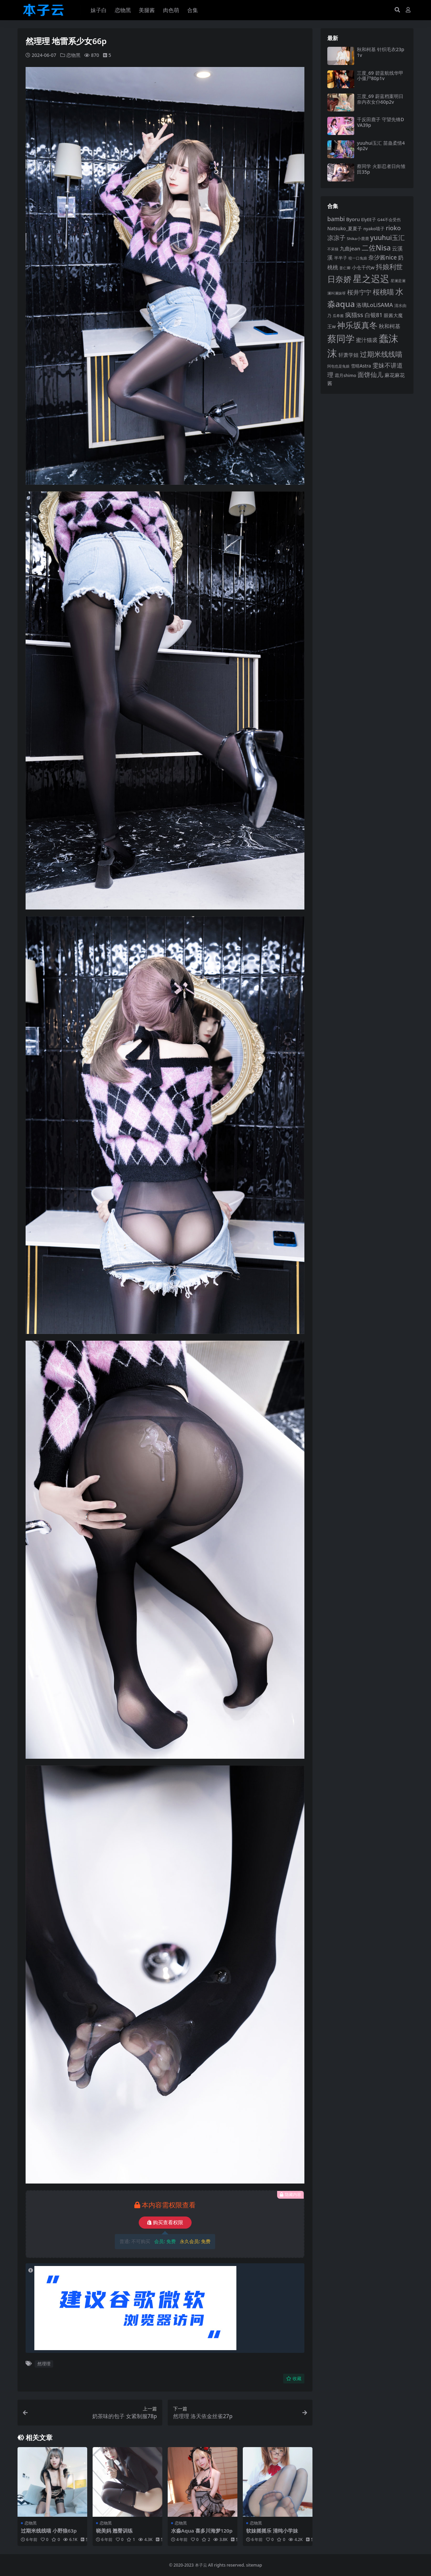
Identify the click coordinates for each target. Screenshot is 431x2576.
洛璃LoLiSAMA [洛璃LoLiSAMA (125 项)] (374, 305)
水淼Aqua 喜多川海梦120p (202, 2530)
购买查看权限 (165, 2222)
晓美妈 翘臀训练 (114, 2530)
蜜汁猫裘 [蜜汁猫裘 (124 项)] (366, 340)
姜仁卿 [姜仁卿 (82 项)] (345, 267)
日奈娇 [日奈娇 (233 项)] (339, 278)
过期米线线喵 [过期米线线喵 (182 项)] (381, 354)
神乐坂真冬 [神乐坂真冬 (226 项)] (357, 325)
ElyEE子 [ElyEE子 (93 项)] (368, 219)
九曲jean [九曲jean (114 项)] (350, 248)
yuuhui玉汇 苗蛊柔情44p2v (381, 146)
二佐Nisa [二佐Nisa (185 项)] (376, 247)
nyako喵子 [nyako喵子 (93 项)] (374, 229)
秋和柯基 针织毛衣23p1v (380, 52)
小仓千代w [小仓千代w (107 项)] (363, 267)
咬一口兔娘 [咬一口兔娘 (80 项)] (358, 258)
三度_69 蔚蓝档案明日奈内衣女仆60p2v (380, 99)
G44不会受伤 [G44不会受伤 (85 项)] (389, 219)
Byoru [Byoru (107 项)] (353, 219)
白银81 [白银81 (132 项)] (374, 315)
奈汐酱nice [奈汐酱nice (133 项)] (382, 257)
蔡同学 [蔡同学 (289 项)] (341, 339)
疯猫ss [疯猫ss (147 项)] (354, 314)
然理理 (44, 2364)
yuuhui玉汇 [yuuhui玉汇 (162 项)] (387, 237)
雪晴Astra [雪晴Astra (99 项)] (361, 366)
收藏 (293, 2378)
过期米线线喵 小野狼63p (49, 2530)
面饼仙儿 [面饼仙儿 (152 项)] (370, 374)
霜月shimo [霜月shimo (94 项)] (345, 375)
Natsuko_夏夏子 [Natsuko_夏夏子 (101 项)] (344, 228)
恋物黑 (73, 55)
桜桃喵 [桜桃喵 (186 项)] (383, 292)
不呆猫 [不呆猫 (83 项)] (332, 248)
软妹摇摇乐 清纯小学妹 (272, 2530)
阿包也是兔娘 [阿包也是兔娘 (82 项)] (338, 366)
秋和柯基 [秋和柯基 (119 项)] (389, 326)
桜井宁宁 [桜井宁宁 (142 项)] (359, 292)
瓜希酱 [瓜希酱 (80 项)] (338, 315)
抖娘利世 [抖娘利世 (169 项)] (389, 266)
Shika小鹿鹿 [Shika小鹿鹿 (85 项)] (358, 238)
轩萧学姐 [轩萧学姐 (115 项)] (348, 354)
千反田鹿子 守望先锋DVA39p (380, 122)
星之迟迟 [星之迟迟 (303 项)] (371, 278)
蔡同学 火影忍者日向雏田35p (381, 169)
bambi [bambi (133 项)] (336, 219)
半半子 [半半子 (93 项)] (340, 258)
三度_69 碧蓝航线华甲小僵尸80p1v (380, 76)
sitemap (254, 2565)
